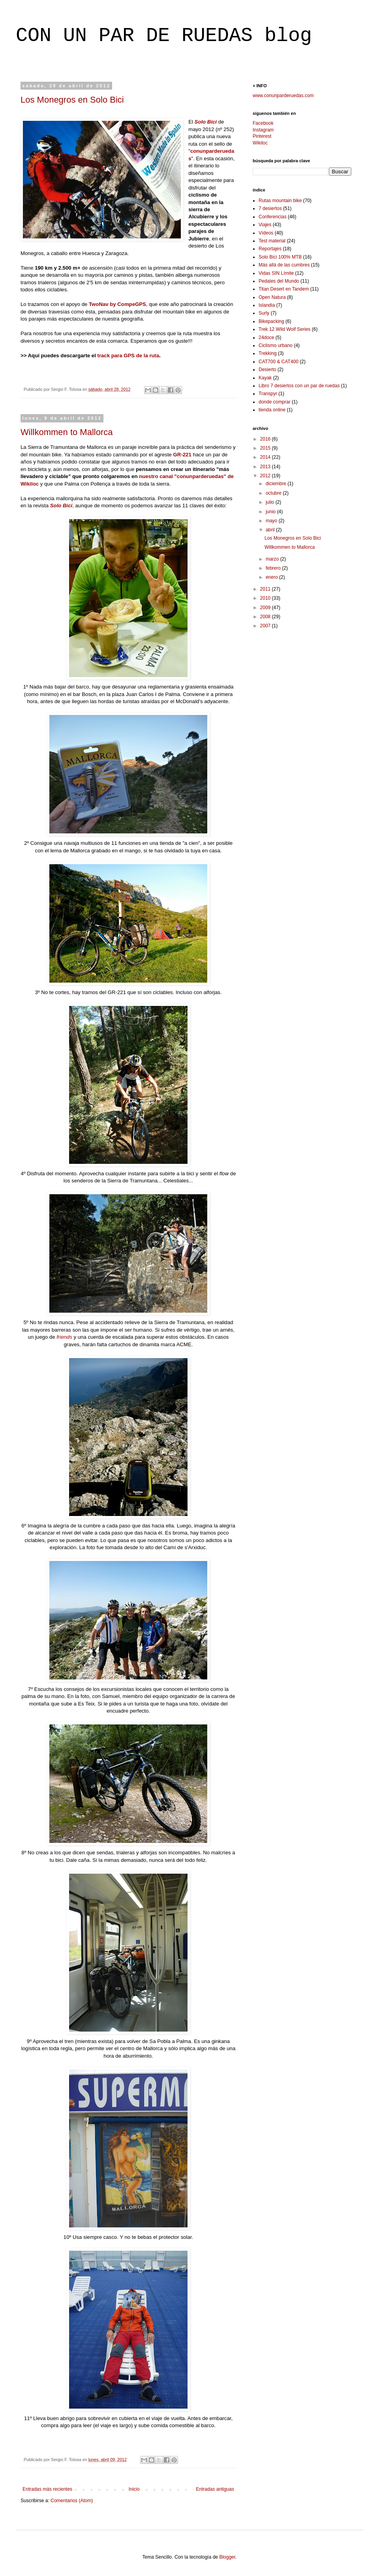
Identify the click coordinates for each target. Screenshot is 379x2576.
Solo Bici (206, 122)
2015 (266, 448)
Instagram (263, 130)
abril (271, 530)
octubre (274, 493)
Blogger (227, 2557)
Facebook (263, 123)
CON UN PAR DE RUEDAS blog (164, 35)
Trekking (268, 353)
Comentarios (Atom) (72, 2500)
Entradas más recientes (47, 2489)
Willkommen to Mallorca (67, 432)
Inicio (134, 2489)
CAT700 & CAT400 (278, 361)
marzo (273, 559)
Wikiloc (260, 143)
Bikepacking (271, 321)
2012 (266, 475)
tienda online (272, 410)
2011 (266, 589)
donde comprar (275, 402)
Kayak (265, 378)
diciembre (276, 483)
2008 (266, 616)
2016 (266, 439)
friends (64, 1337)
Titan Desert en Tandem (284, 289)
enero (272, 577)
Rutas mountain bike (280, 200)
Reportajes (270, 248)
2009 (266, 607)
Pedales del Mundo (279, 281)
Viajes (265, 224)
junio (271, 511)
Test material (272, 241)
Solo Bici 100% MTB (280, 257)
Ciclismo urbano (276, 345)
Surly (264, 313)
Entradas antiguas (215, 2489)
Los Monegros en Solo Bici (72, 100)
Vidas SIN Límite (276, 273)
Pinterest (262, 136)
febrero (274, 568)
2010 (266, 598)
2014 (266, 457)
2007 (266, 626)
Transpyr (268, 393)
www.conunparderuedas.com (283, 95)
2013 (266, 466)
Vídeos (266, 233)
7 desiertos (270, 208)
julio (271, 502)
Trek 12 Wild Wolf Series (284, 329)
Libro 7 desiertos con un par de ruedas (299, 385)
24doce (266, 337)
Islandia (267, 305)
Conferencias (273, 217)
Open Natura (272, 297)
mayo (272, 520)
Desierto (267, 369)
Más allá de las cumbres (284, 265)
